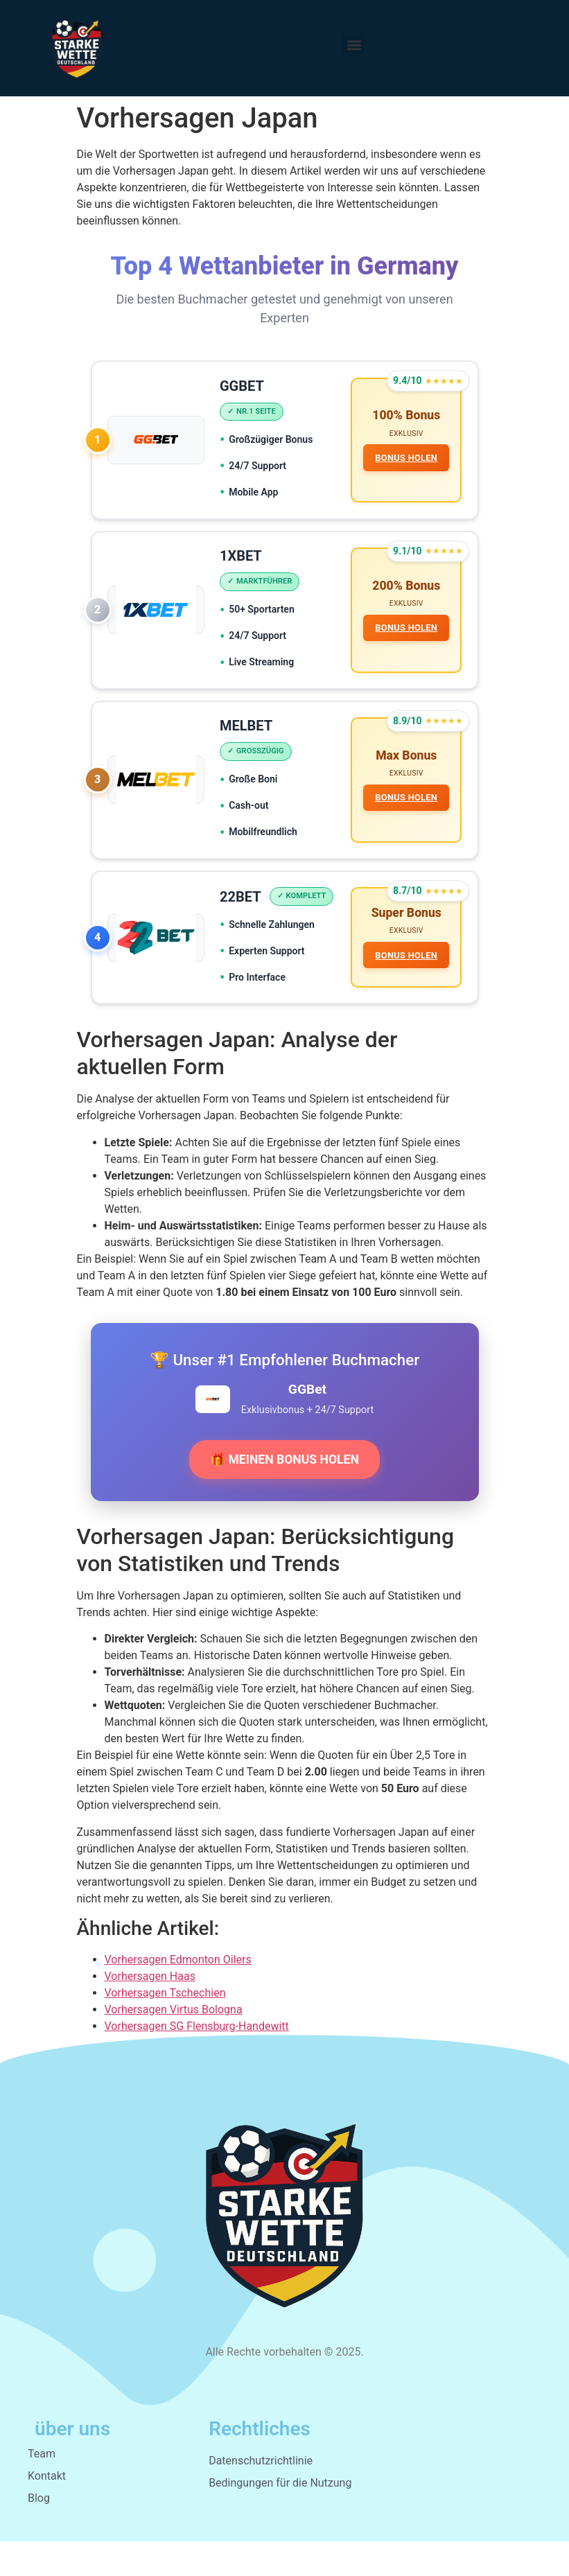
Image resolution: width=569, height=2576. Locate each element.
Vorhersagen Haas (150, 2010)
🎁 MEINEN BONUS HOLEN (284, 1494)
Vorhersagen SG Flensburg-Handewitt (197, 2060)
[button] (353, 44)
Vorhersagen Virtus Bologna (174, 2044)
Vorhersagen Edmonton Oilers (178, 1994)
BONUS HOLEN (405, 459)
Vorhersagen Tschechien (165, 2027)
